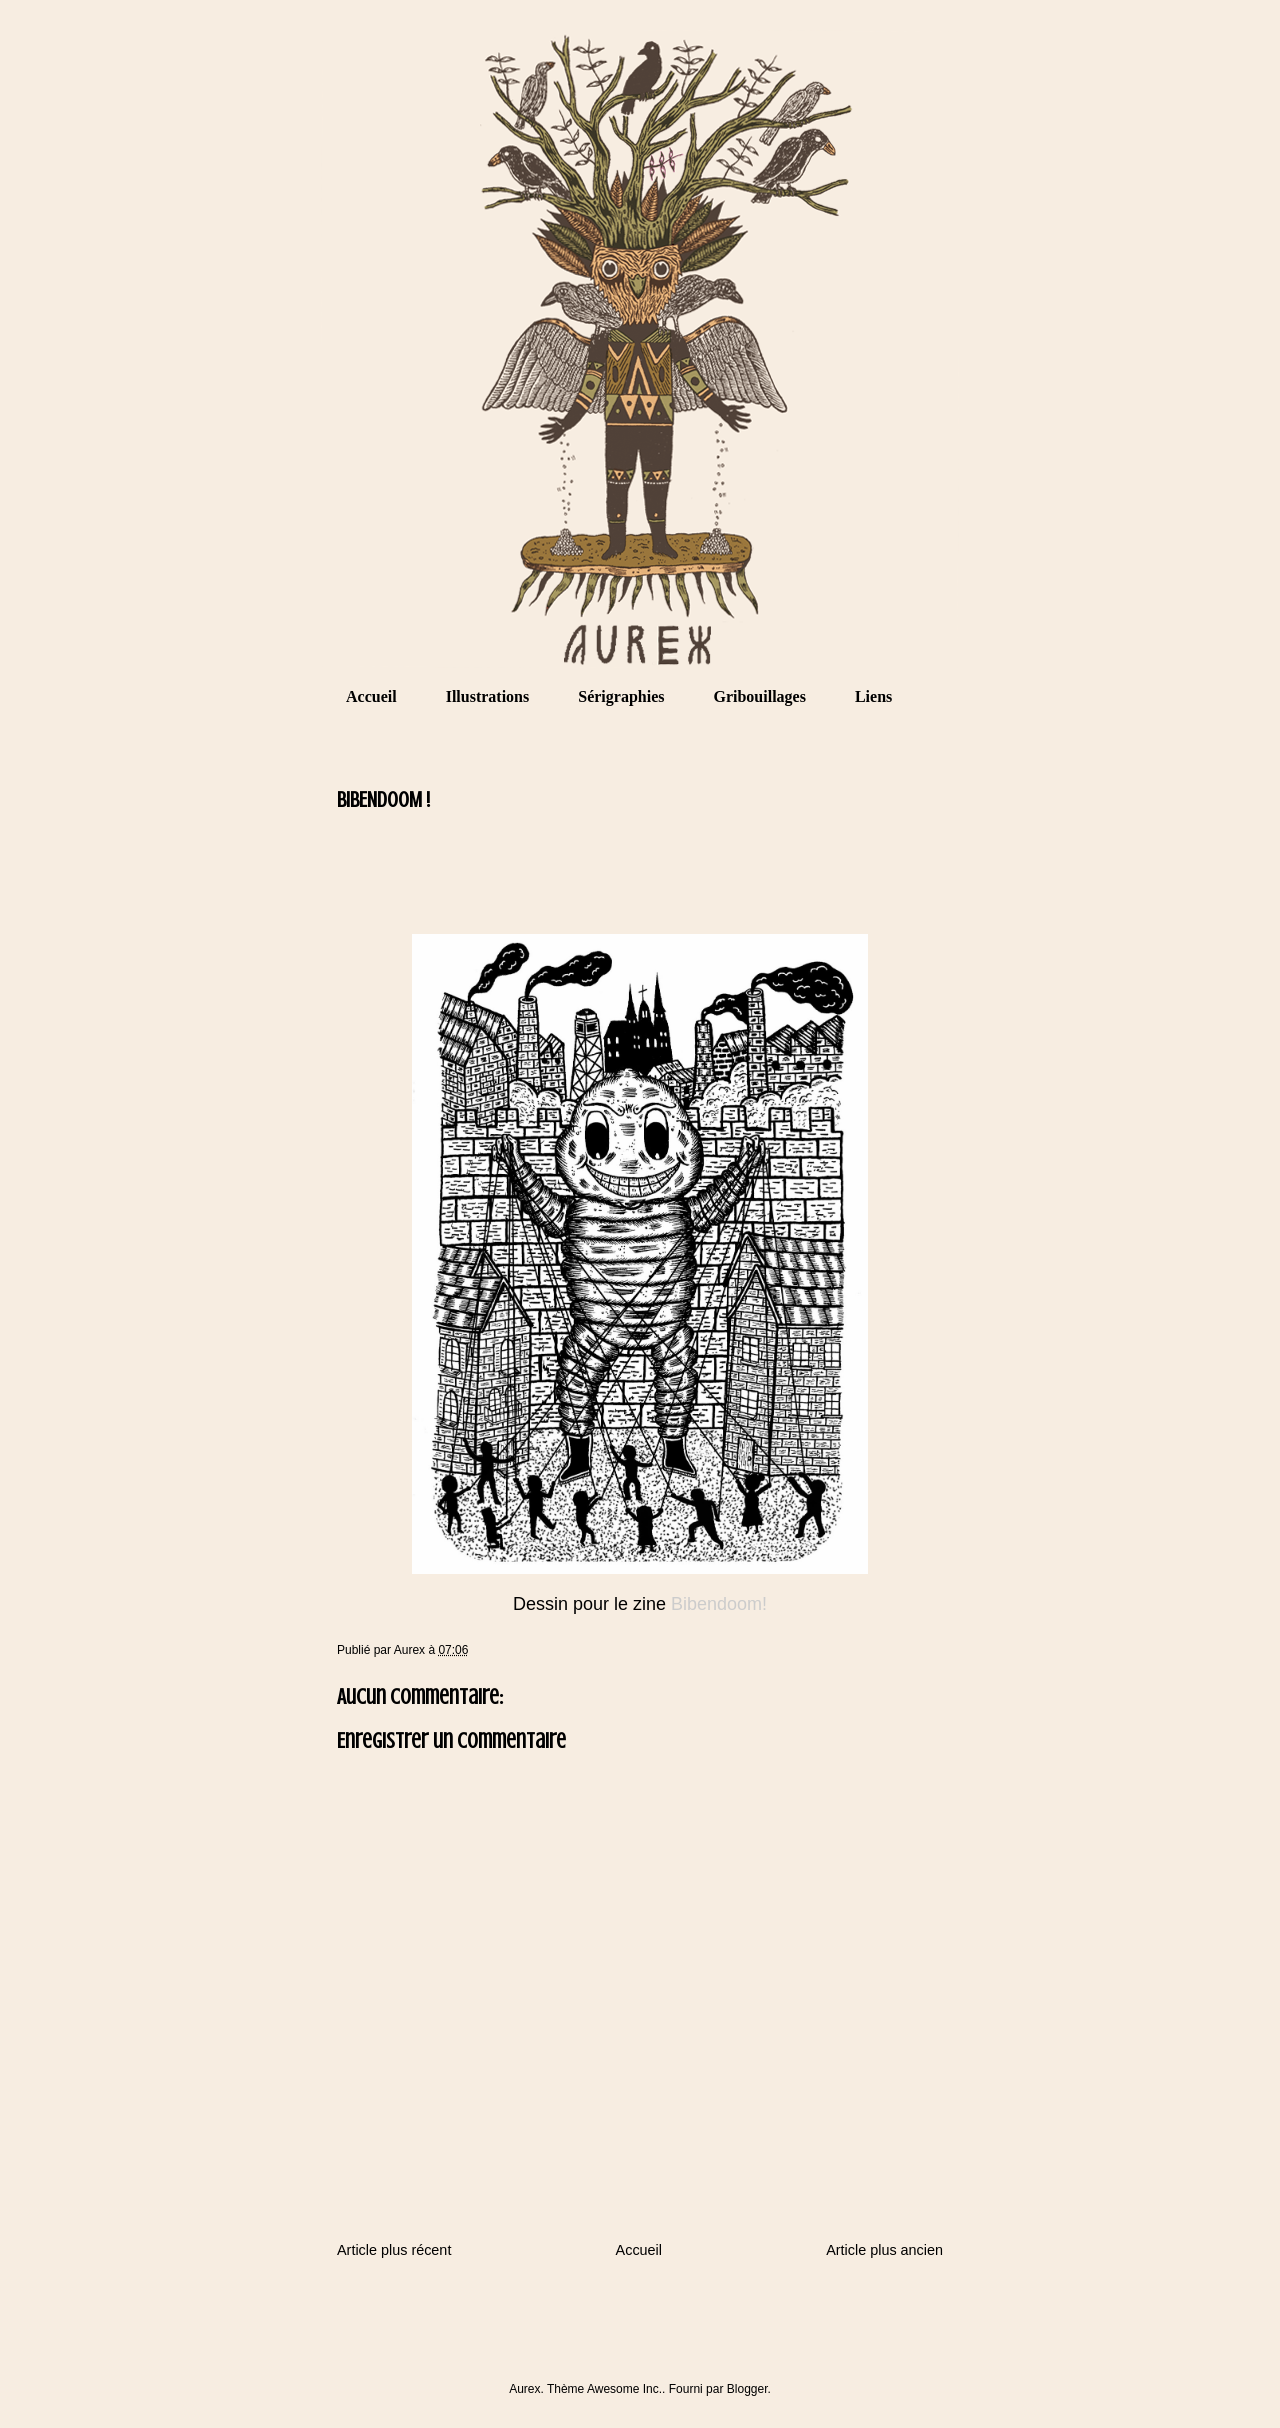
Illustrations (488, 696)
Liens (873, 696)
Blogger (747, 2389)
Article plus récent (394, 2250)
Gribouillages (759, 696)
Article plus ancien (884, 2250)
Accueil (371, 696)
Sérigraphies (621, 696)
